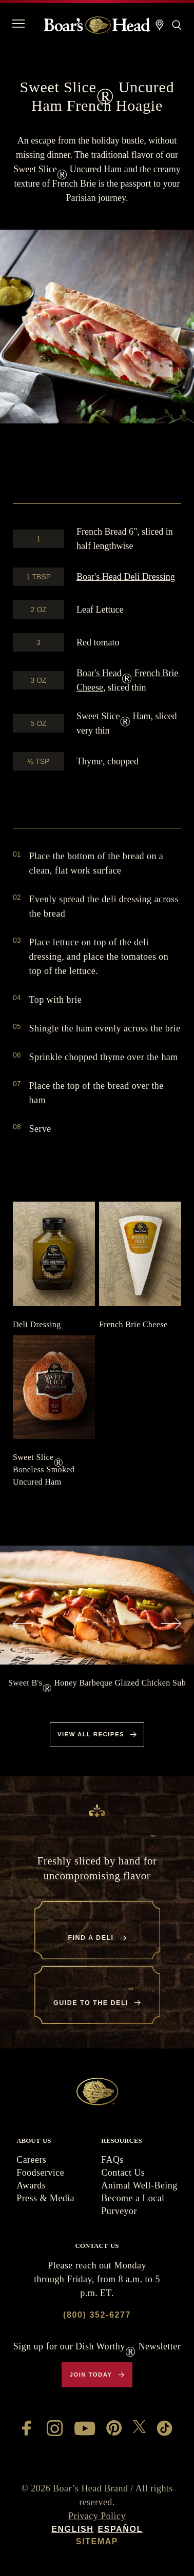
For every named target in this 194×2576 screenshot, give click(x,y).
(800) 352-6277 (97, 2314)
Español (120, 2529)
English (72, 2529)
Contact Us (123, 2172)
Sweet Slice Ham (113, 716)
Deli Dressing (125, 577)
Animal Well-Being (139, 2185)
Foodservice (40, 2172)
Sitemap (97, 2541)
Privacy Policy (97, 2516)
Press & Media (45, 2198)
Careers (31, 2160)
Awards (31, 2185)
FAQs (112, 2160)
